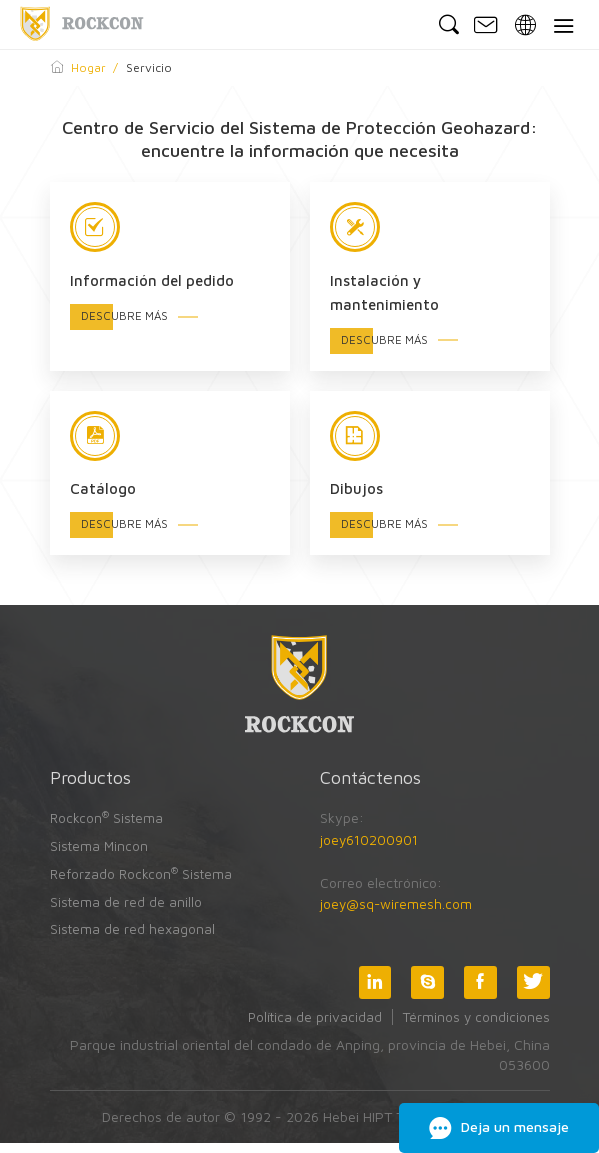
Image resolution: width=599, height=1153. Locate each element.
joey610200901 (371, 850)
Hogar (88, 67)
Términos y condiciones (475, 1025)
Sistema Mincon (100, 855)
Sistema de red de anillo (126, 910)
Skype (425, 990)
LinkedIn (371, 990)
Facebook (479, 990)
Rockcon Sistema (108, 827)
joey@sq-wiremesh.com (397, 915)
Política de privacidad (312, 1025)
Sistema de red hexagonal (133, 937)
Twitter (533, 990)
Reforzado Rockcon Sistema (143, 882)
